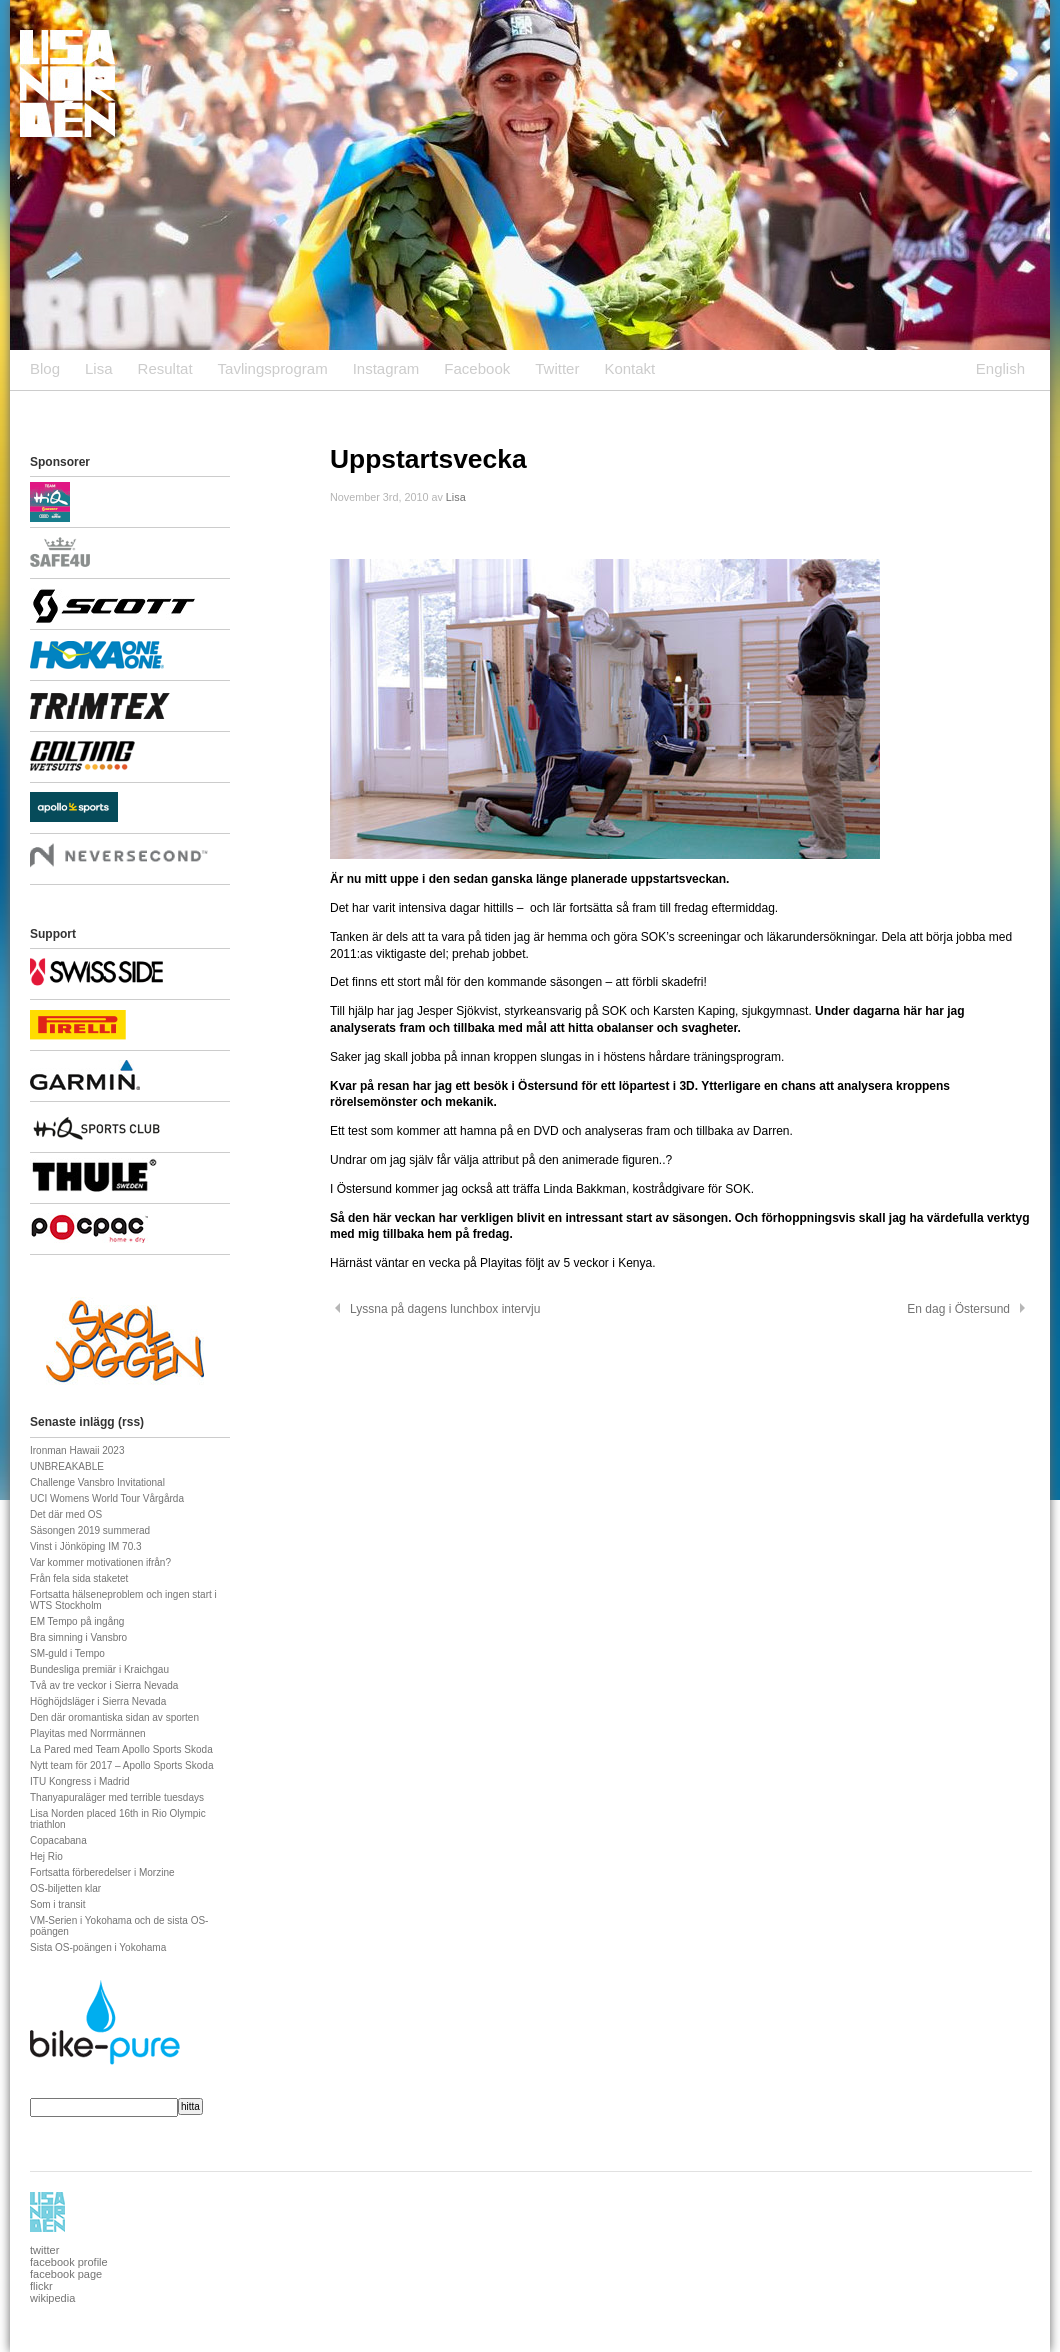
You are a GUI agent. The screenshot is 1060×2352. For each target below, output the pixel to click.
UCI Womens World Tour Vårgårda (107, 1498)
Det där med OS (66, 1514)
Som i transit (58, 1904)
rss (131, 1422)
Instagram (386, 368)
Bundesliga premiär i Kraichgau (99, 1669)
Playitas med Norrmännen (88, 1733)
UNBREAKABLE (67, 1466)
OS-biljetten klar (65, 1888)
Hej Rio (46, 1856)
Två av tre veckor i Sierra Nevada (104, 1685)
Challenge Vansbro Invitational (97, 1482)
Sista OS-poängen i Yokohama (98, 1947)
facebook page (66, 2274)
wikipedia (52, 2298)
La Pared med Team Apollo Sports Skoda (121, 1749)
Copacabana (58, 1840)
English (1000, 368)
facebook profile (69, 2262)
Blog (45, 368)
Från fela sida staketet (79, 1578)
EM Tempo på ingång (77, 1621)
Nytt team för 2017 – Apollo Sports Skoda (121, 1765)
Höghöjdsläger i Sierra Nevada (98, 1701)
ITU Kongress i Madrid (79, 1781)
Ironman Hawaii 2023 (77, 1450)
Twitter (557, 368)
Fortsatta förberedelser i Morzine (102, 1872)
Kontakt (629, 368)
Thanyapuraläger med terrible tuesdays (117, 1797)
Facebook (477, 368)
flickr (41, 2286)
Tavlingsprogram (273, 368)
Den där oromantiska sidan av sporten (114, 1717)
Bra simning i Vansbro (78, 1637)
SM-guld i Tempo (67, 1653)
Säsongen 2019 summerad (90, 1530)
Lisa (99, 368)
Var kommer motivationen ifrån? (100, 1562)
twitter (44, 2250)
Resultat (165, 368)
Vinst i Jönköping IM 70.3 (86, 1546)
